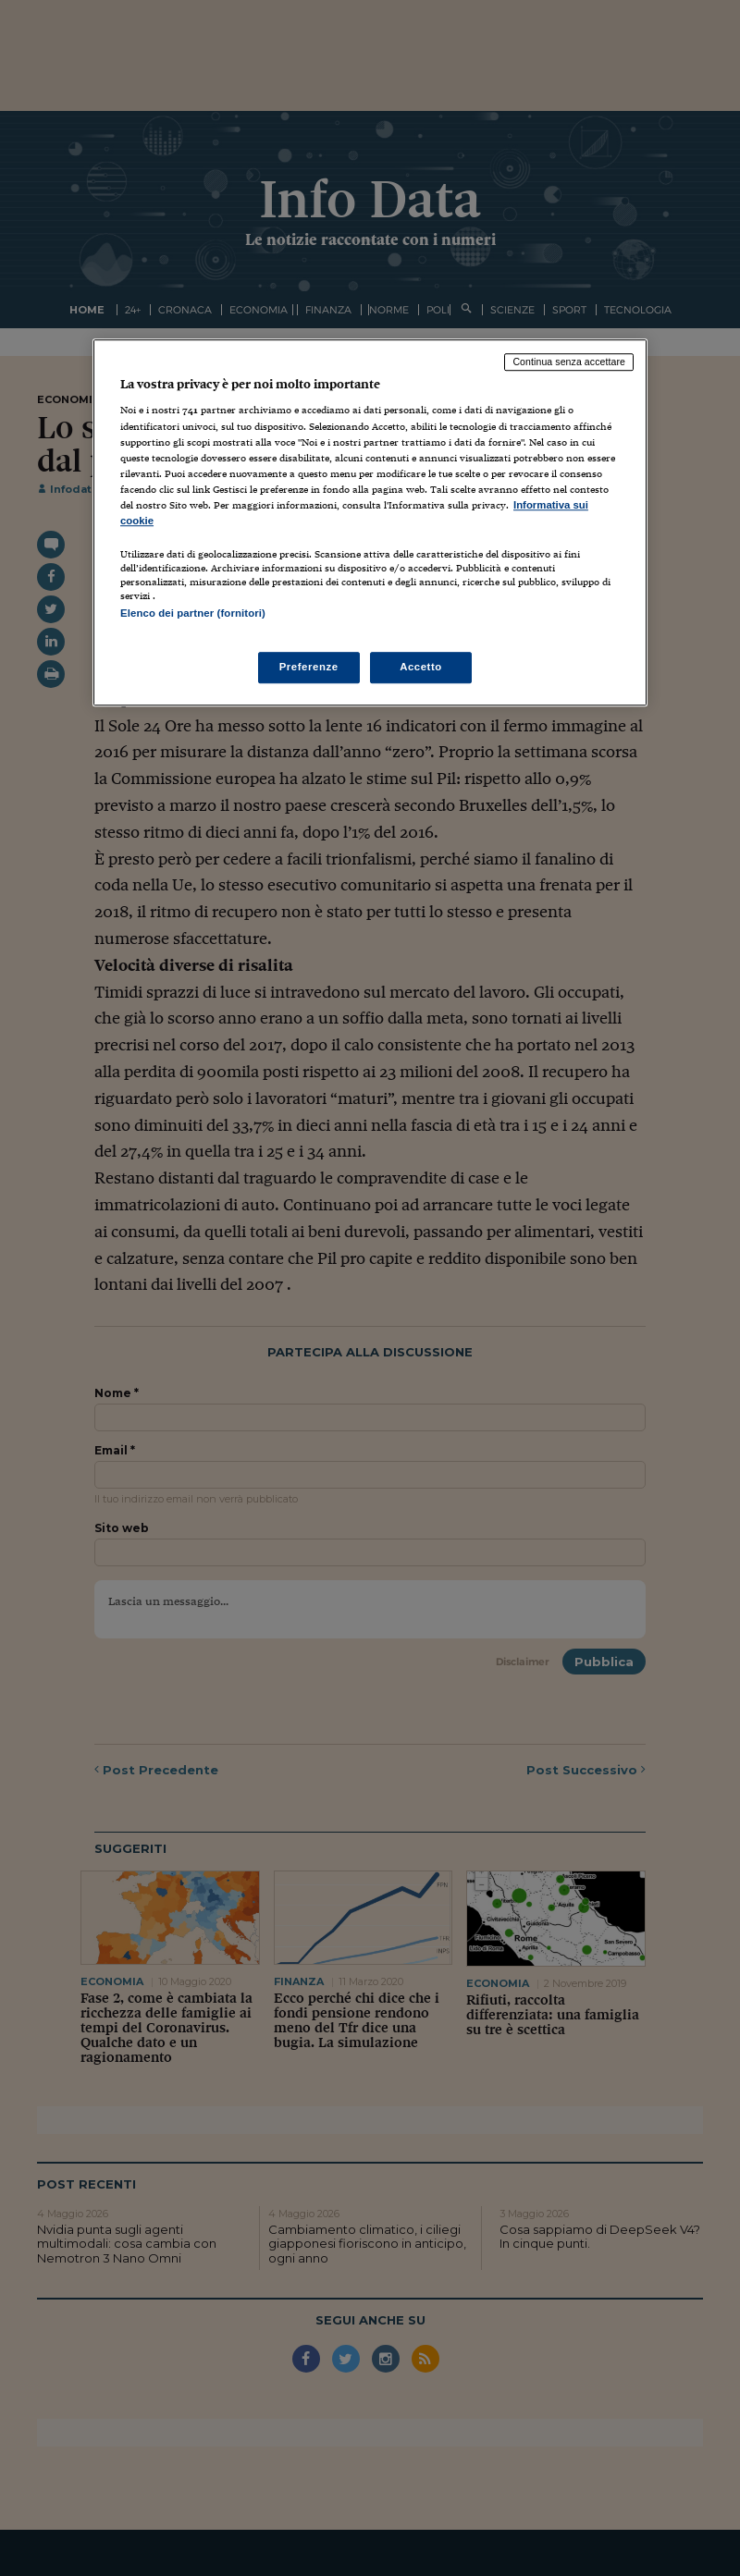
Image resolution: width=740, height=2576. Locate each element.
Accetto (421, 667)
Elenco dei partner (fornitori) (192, 613)
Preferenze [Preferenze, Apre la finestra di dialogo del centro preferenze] (309, 667)
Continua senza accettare (568, 361)
